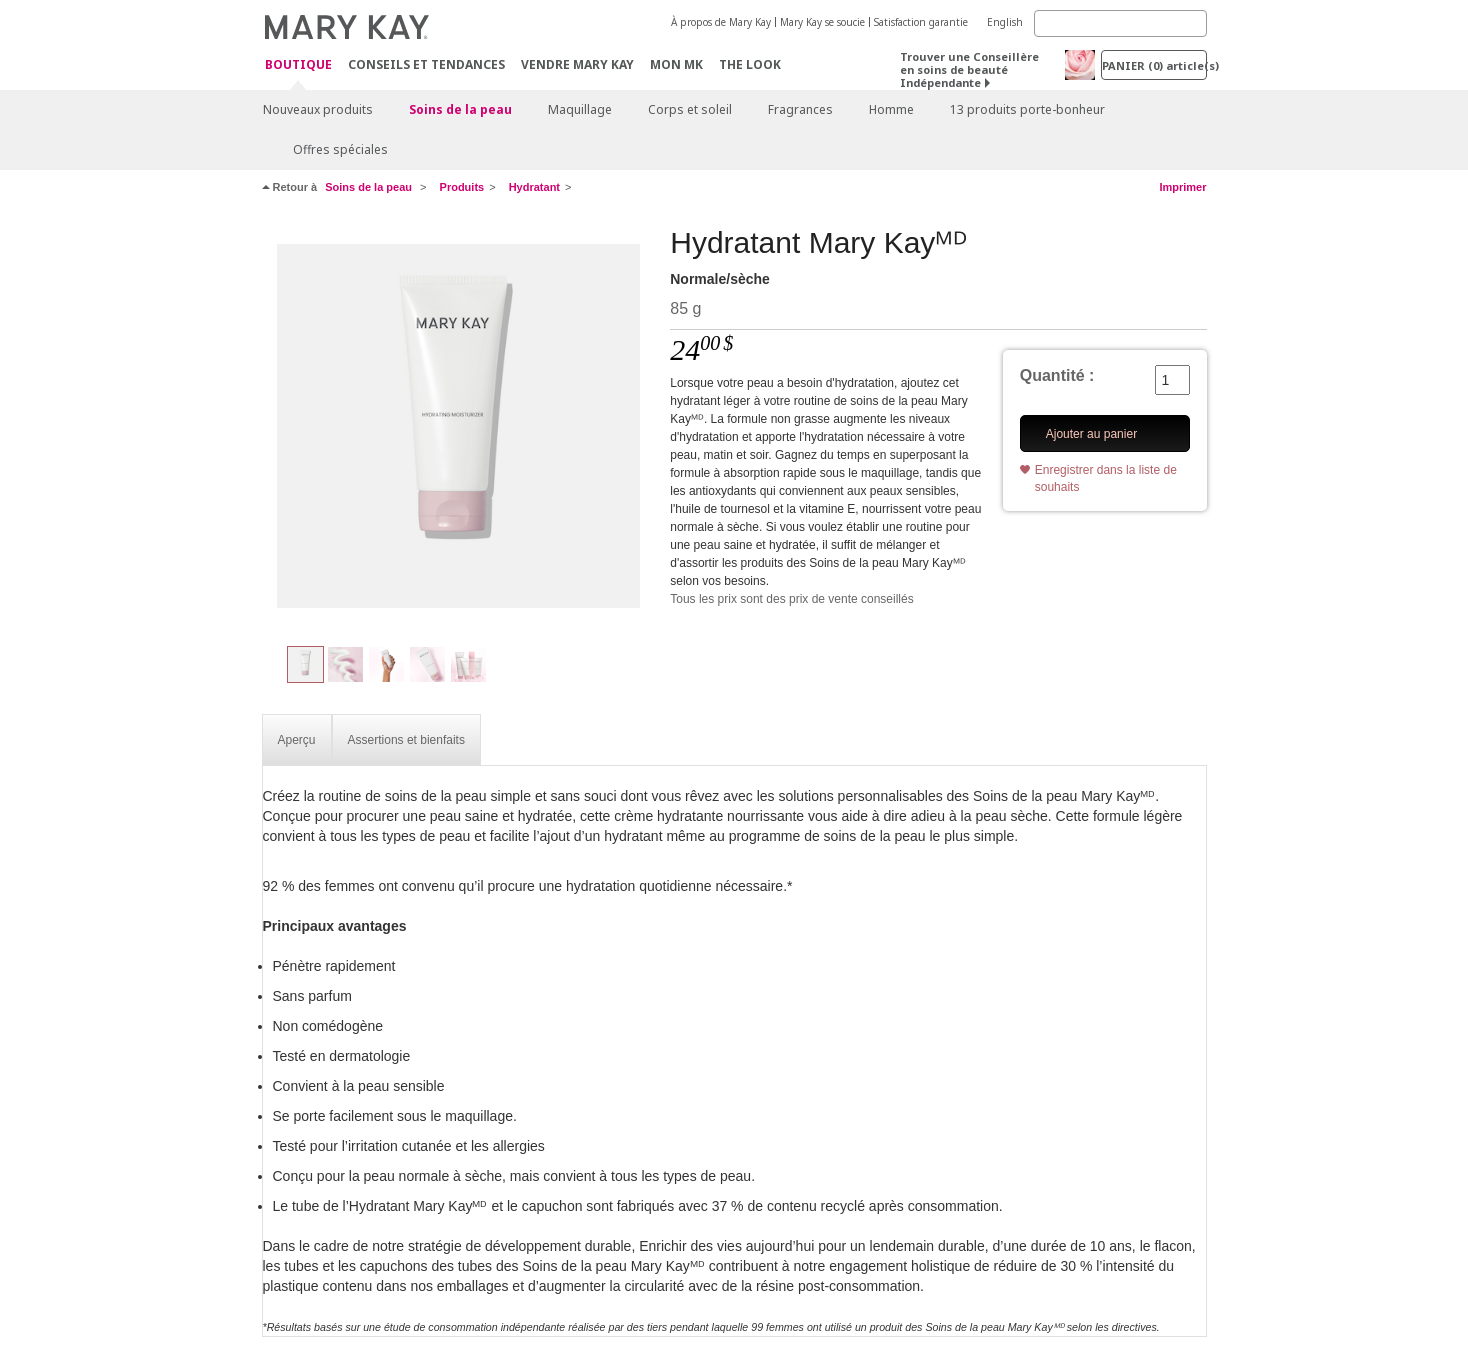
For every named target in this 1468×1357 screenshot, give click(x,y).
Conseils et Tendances (426, 64)
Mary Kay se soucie (822, 22)
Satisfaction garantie (921, 22)
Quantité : (1057, 375)
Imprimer (1182, 187)
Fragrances (800, 109)
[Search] (1120, 23)
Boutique (298, 65)
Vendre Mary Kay (577, 64)
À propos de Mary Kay (721, 22)
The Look (750, 64)
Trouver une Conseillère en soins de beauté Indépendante (969, 69)
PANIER (1154, 65)
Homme (891, 109)
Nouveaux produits (318, 109)
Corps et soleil (690, 109)
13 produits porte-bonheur (1027, 109)
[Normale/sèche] (459, 426)
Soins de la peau (460, 109)
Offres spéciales (340, 149)
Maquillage (580, 109)
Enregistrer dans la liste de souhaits (1106, 478)
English (1005, 22)
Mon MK (676, 64)
